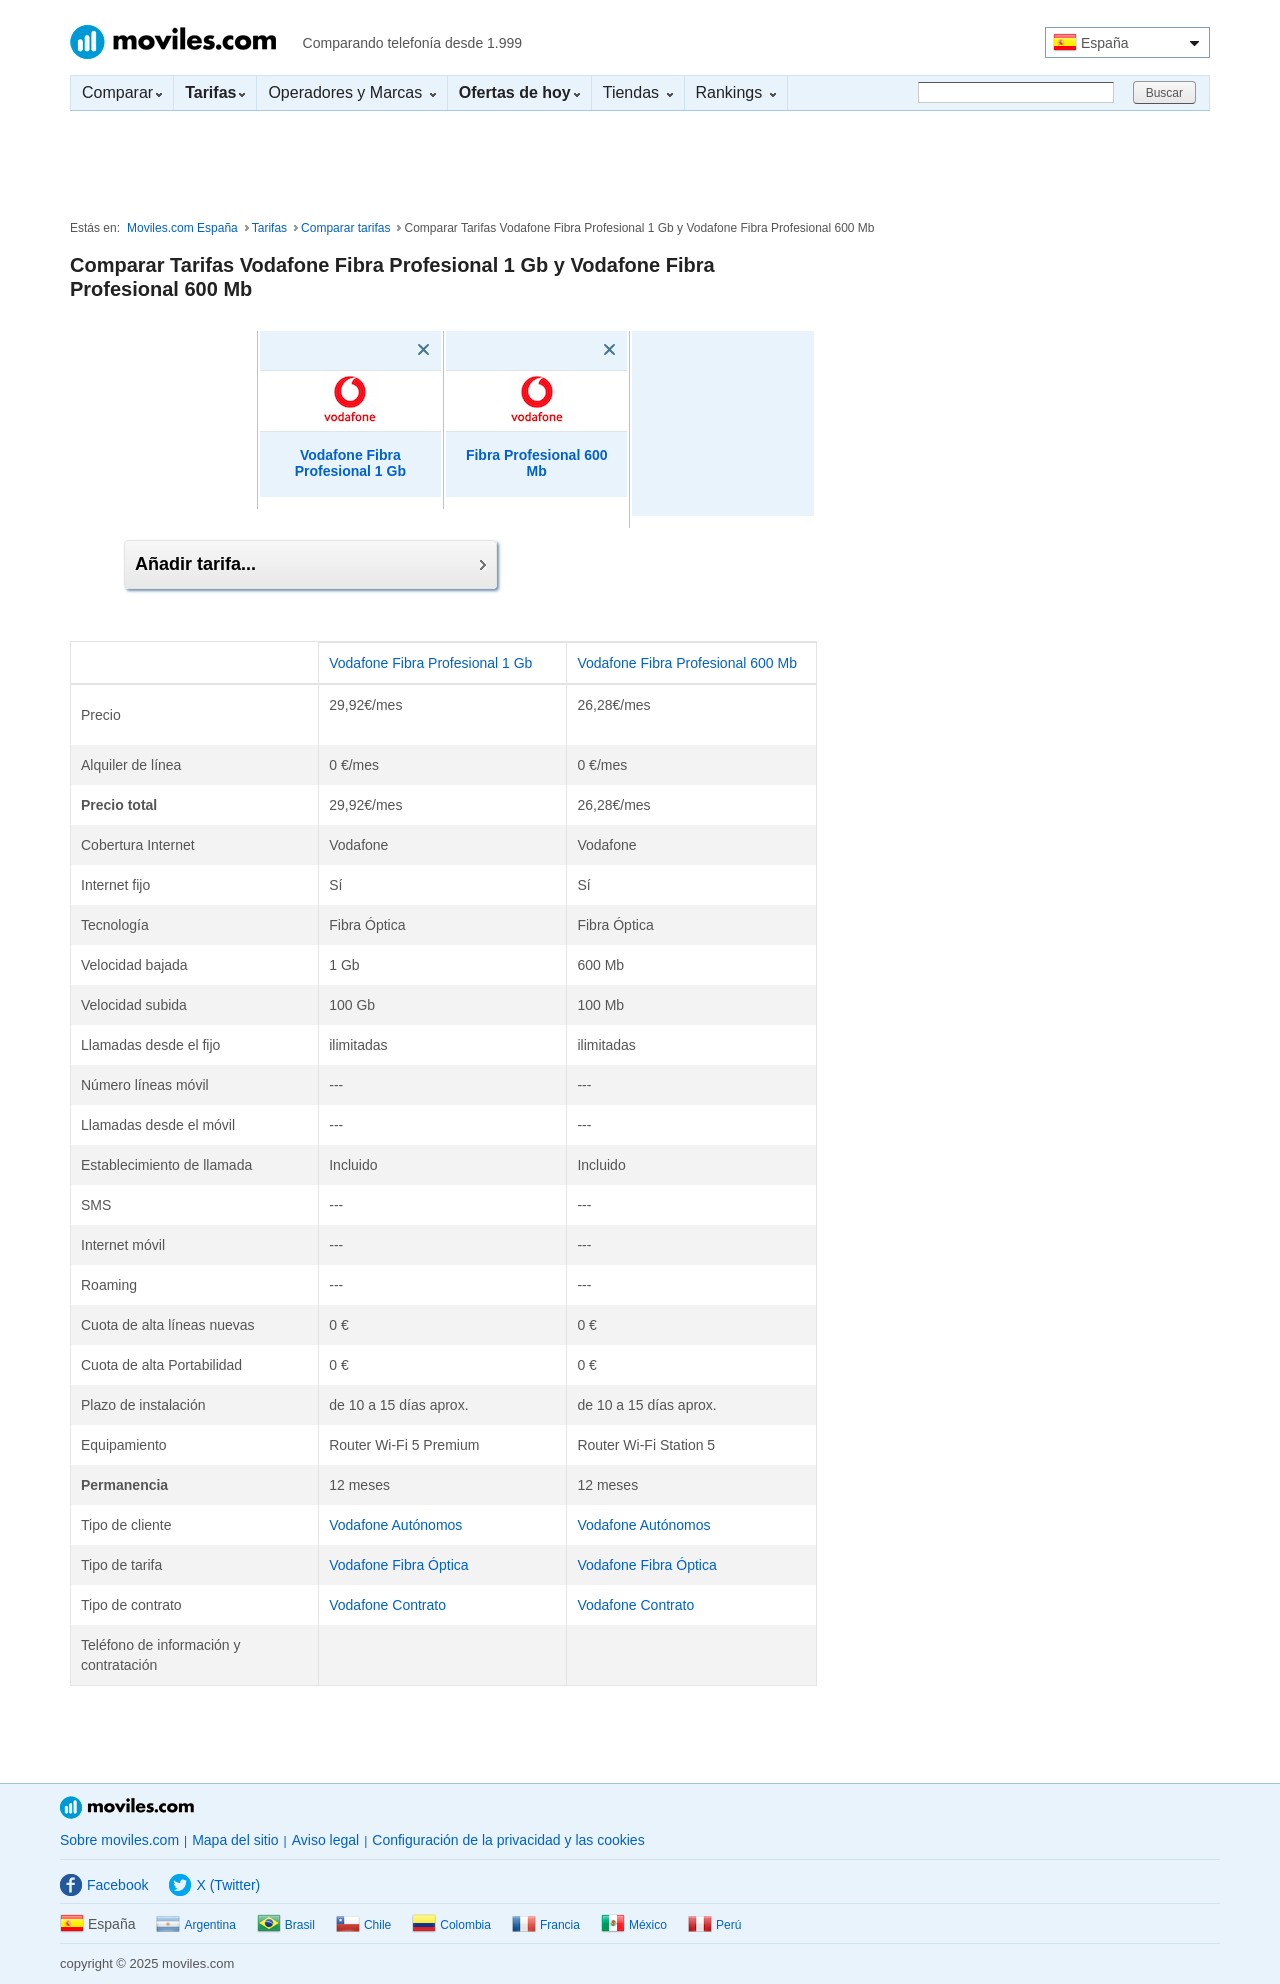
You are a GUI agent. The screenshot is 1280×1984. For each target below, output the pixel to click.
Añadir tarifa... (310, 564)
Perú (714, 1925)
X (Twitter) (214, 1885)
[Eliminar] (395, 350)
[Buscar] (1016, 92)
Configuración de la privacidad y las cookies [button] (508, 1840)
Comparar (122, 92)
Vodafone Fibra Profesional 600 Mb (686, 663)
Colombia (451, 1925)
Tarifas (269, 228)
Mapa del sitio (235, 1840)
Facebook (104, 1885)
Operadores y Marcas (351, 92)
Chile (363, 1925)
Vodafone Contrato (387, 1605)
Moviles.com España (182, 228)
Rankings (736, 92)
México (634, 1925)
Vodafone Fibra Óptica (398, 1565)
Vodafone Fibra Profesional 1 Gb (350, 463)
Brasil (286, 1925)
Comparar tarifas (345, 228)
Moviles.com (173, 42)
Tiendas (638, 92)
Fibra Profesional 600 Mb (537, 463)
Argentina (195, 1925)
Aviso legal (325, 1840)
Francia (546, 1925)
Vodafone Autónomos (395, 1525)
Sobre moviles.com (119, 1840)
